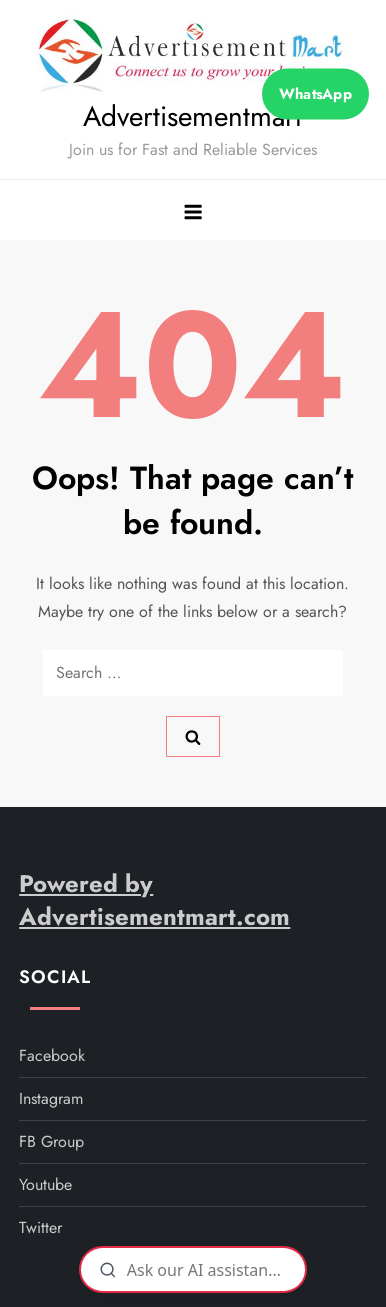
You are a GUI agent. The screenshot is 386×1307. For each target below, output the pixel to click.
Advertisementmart (192, 116)
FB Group (51, 1141)
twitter (40, 1227)
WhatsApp (315, 94)
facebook (52, 1055)
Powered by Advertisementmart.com (154, 900)
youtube (45, 1184)
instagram (51, 1098)
